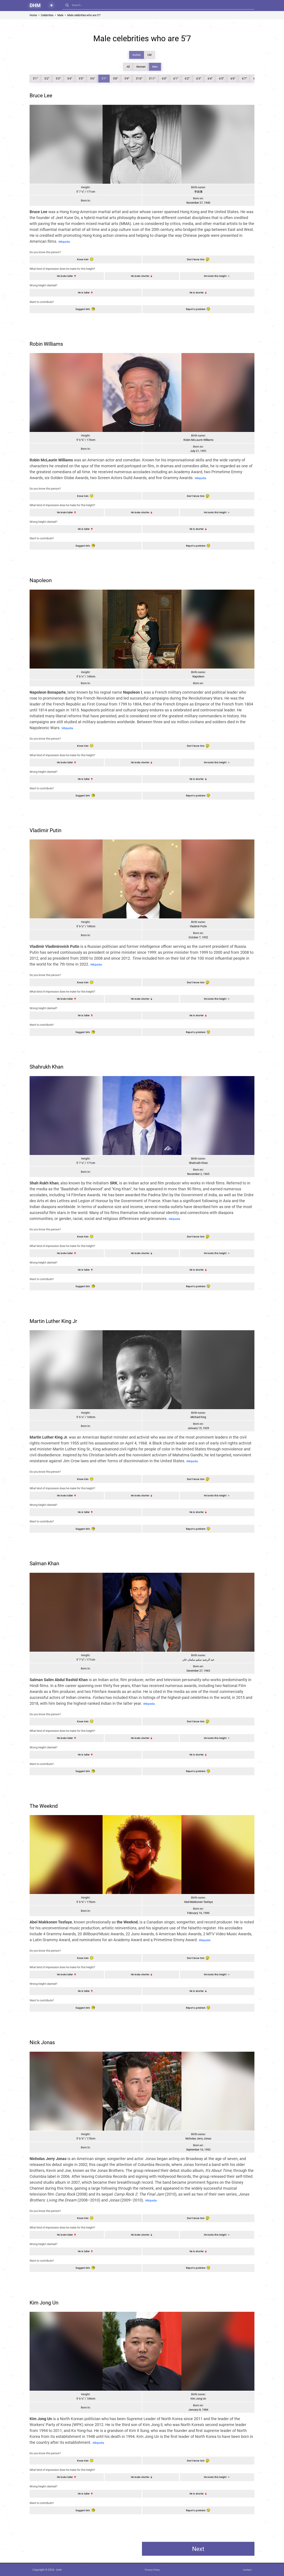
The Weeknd (44, 1806)
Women (141, 66)
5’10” (139, 78)
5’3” (58, 78)
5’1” (35, 78)
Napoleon (41, 580)
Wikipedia (64, 241)
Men (155, 66)
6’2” (187, 78)
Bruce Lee (41, 95)
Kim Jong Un (44, 2303)
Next (198, 2548)
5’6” (92, 78)
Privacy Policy (152, 2570)
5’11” (152, 78)
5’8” (115, 78)
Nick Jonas (42, 2042)
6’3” (198, 78)
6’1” (175, 78)
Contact (247, 2570)
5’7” (104, 78)
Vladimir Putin (45, 830)
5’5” (81, 78)
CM (149, 54)
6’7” (244, 78)
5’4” (69, 78)
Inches (137, 54)
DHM (35, 5)
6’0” (164, 78)
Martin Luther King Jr (53, 1321)
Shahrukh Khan (46, 1067)
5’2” (46, 78)
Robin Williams (46, 344)
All (128, 66)
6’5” (221, 78)
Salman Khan (44, 1563)
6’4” (210, 78)
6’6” (233, 78)
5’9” (126, 78)
